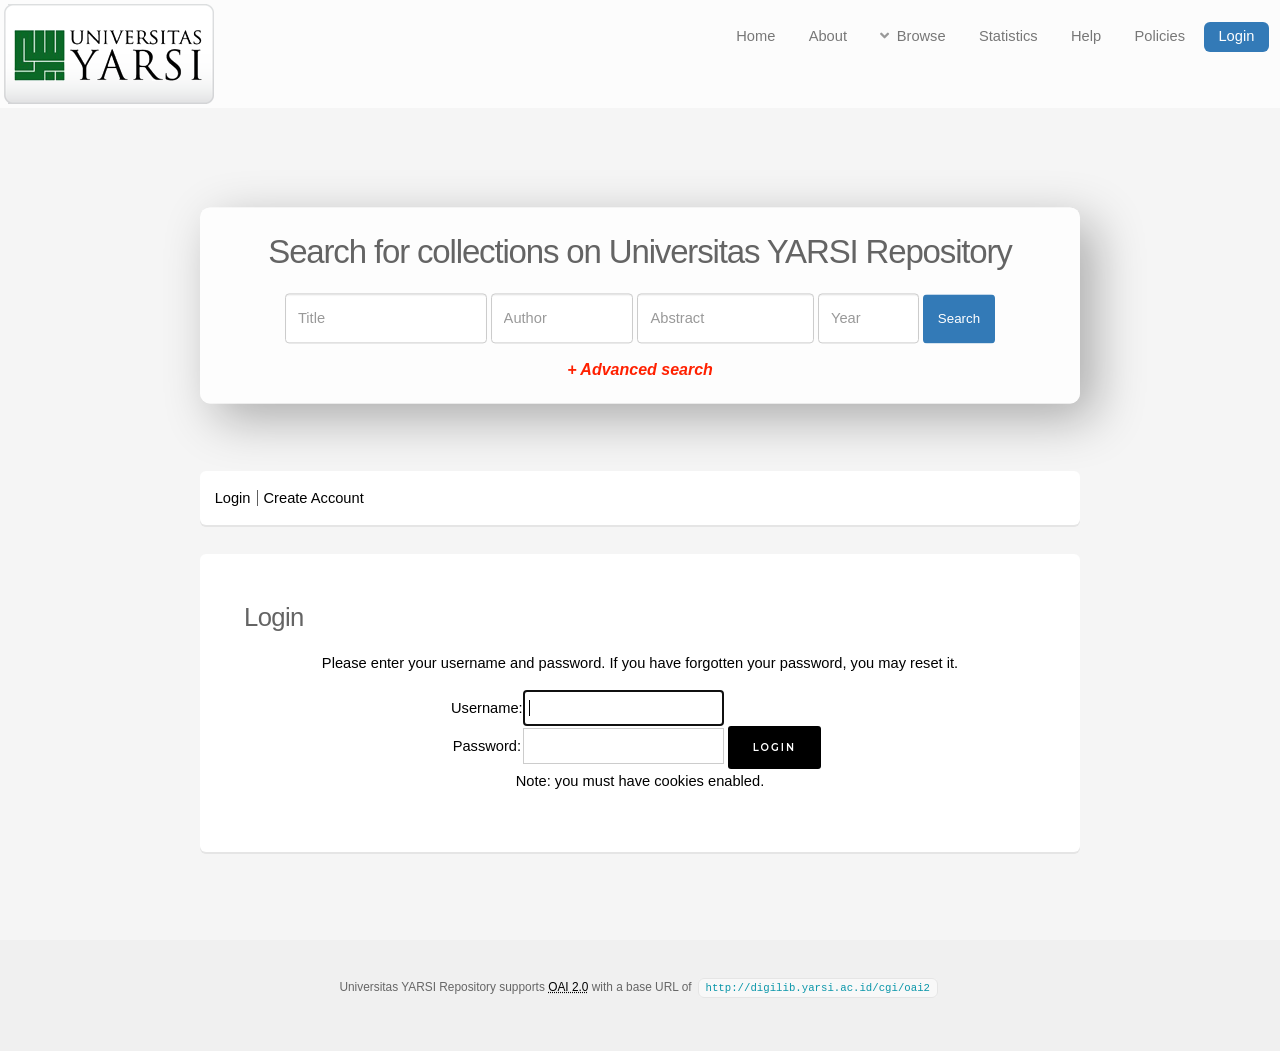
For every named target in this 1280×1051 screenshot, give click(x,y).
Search (959, 318)
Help (1086, 36)
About (828, 36)
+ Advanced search (640, 370)
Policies (1160, 36)
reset (926, 663)
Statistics (1008, 36)
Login (1236, 36)
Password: (487, 746)
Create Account (314, 498)
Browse (921, 36)
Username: (487, 708)
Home (755, 36)
